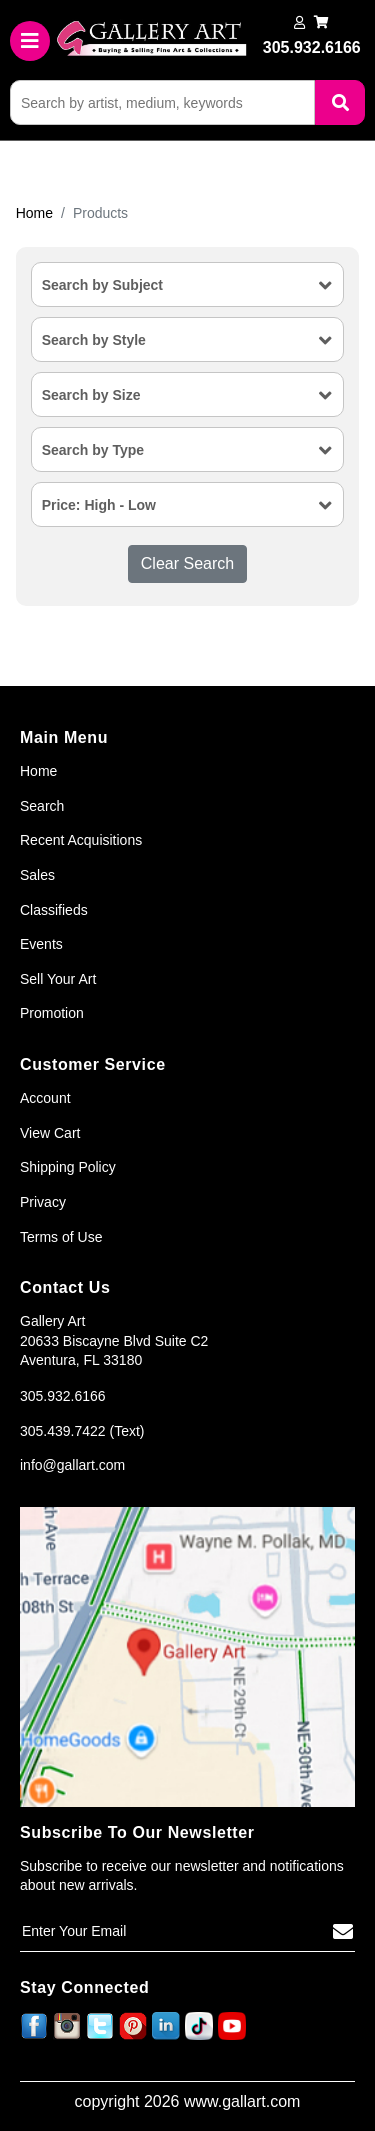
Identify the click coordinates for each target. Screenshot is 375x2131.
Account (45, 1098)
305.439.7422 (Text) (82, 1431)
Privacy (43, 1202)
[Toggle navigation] (30, 41)
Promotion (52, 1013)
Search (42, 806)
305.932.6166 (63, 1396)
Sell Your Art (58, 979)
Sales (37, 875)
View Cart (50, 1133)
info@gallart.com (72, 1465)
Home (34, 213)
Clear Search (187, 563)
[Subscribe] (343, 1932)
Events (41, 944)
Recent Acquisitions (81, 840)
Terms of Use (61, 1237)
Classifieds (54, 910)
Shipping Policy (68, 1167)
